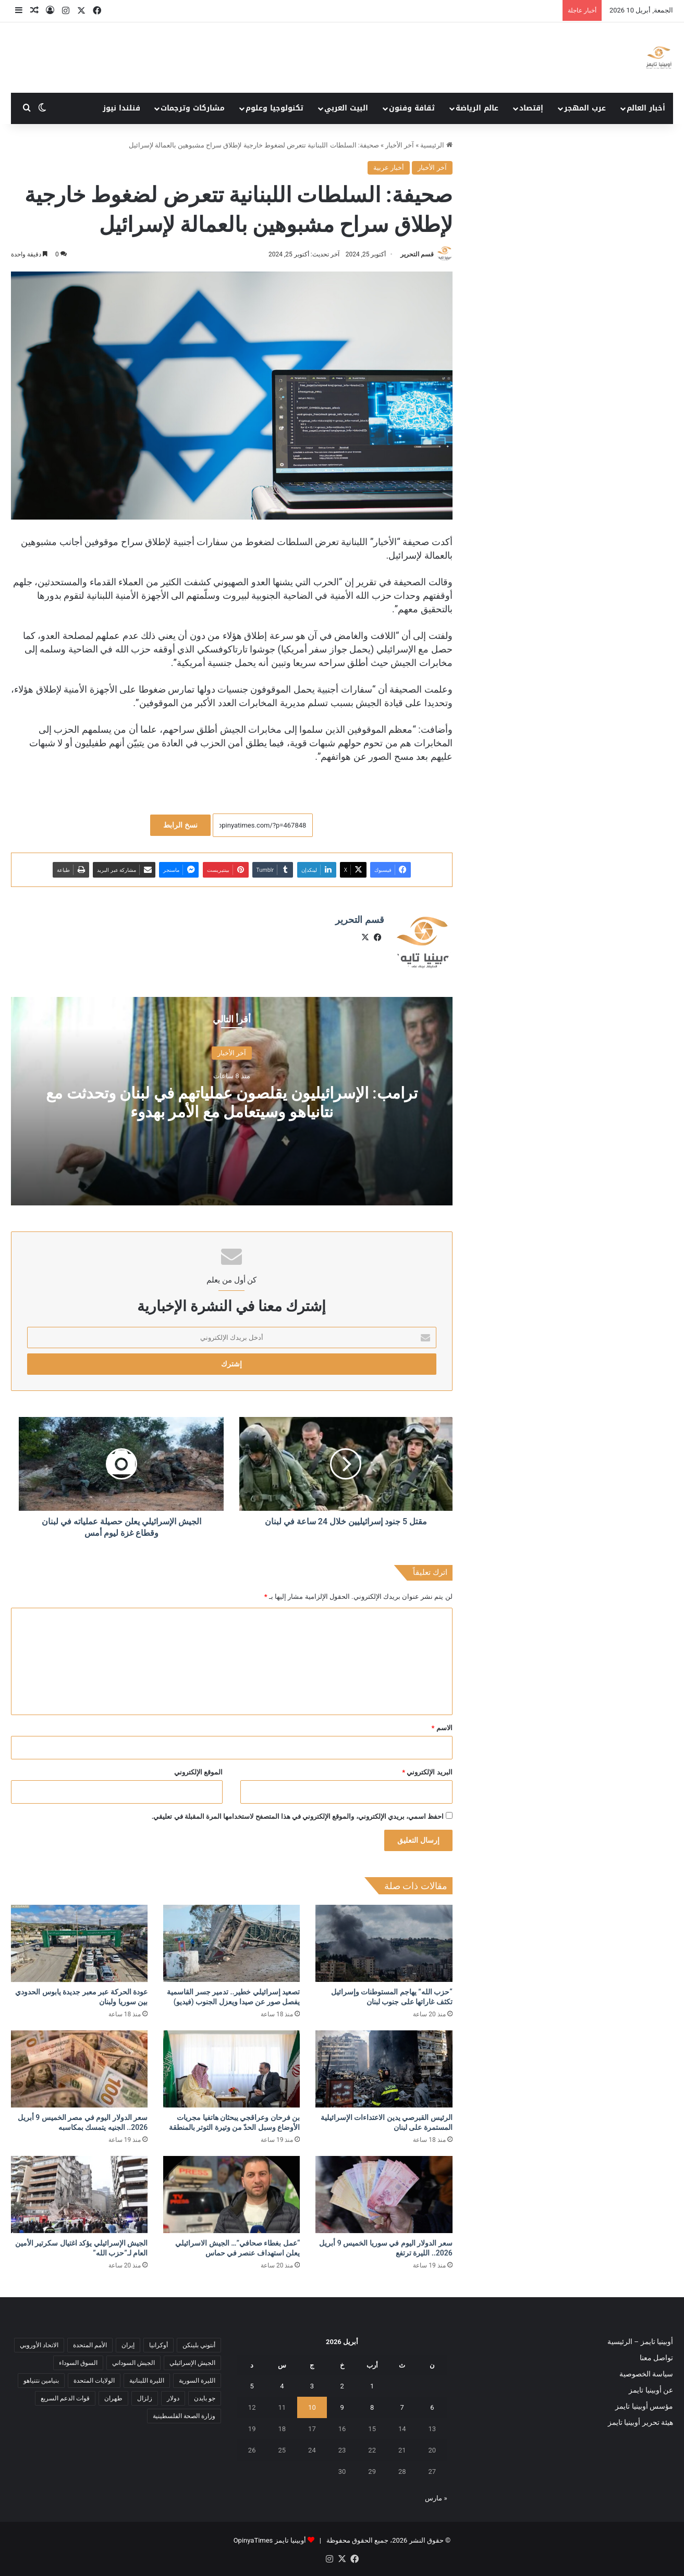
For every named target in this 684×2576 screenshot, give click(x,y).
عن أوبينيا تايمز (651, 2390)
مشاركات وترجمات (193, 108)
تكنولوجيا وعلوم (274, 108)
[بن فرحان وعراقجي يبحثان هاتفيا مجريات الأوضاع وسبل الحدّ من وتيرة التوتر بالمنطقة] (231, 2068)
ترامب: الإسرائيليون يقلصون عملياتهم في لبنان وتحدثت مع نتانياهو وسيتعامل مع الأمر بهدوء (231, 1102)
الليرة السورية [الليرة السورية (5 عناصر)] (197, 2380)
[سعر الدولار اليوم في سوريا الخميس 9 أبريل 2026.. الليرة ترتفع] (383, 2194)
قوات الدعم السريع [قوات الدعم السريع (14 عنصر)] (65, 2398)
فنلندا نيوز (121, 108)
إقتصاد (531, 108)
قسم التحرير (417, 254)
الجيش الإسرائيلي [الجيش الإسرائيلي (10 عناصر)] (192, 2363)
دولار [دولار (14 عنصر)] (173, 2398)
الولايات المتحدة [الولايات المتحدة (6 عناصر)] (94, 2380)
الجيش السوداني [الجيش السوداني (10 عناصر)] (133, 2363)
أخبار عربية (388, 167)
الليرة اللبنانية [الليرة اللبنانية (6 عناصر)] (146, 2380)
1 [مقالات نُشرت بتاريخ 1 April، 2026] (372, 2386)
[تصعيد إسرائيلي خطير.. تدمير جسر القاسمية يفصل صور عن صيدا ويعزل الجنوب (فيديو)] (231, 1943)
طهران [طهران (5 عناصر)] (113, 2398)
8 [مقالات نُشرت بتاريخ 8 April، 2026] (372, 2407)
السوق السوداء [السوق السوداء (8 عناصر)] (78, 2363)
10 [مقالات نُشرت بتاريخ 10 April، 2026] (312, 2407)
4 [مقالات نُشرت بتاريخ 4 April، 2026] (282, 2386)
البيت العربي (346, 108)
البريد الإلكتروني (427, 1772)
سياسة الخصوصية (646, 2374)
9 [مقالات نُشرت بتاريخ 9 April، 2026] (342, 2407)
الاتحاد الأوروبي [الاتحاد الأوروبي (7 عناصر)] (39, 2345)
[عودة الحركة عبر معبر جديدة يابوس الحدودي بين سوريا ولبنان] (79, 1943)
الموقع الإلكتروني (198, 1772)
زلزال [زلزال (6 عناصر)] (144, 2398)
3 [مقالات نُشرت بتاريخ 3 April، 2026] (312, 2386)
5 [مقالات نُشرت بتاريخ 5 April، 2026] (252, 2386)
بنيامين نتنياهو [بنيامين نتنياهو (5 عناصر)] (41, 2380)
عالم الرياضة (477, 108)
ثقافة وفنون (412, 108)
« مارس (436, 2498)
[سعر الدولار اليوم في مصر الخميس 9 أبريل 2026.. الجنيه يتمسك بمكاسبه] (79, 2068)
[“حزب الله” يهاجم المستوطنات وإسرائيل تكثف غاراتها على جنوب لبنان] (383, 1943)
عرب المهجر (585, 108)
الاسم (442, 1728)
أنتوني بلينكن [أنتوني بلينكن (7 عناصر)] (198, 2345)
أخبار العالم (646, 108)
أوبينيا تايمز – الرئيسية (640, 2341)
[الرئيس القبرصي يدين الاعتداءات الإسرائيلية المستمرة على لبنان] (383, 2068)
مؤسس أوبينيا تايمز (644, 2406)
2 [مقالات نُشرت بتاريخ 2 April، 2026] (342, 2386)
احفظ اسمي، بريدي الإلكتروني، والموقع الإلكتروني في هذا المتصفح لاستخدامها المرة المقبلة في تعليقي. (298, 1816)
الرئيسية (436, 145)
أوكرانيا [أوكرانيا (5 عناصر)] (158, 2345)
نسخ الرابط (180, 825)
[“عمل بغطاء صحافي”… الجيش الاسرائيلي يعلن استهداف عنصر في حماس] (231, 2194)
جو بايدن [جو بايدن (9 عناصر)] (204, 2398)
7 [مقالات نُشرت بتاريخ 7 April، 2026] (402, 2407)
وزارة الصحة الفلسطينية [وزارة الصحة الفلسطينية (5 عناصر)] (184, 2416)
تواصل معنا (656, 2357)
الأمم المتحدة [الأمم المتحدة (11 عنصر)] (90, 2345)
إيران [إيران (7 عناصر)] (128, 2345)
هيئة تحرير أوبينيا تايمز (640, 2422)
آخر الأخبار (399, 145)
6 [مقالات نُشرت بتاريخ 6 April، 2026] (432, 2407)
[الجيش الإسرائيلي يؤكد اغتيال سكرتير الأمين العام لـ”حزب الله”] (79, 2194)
